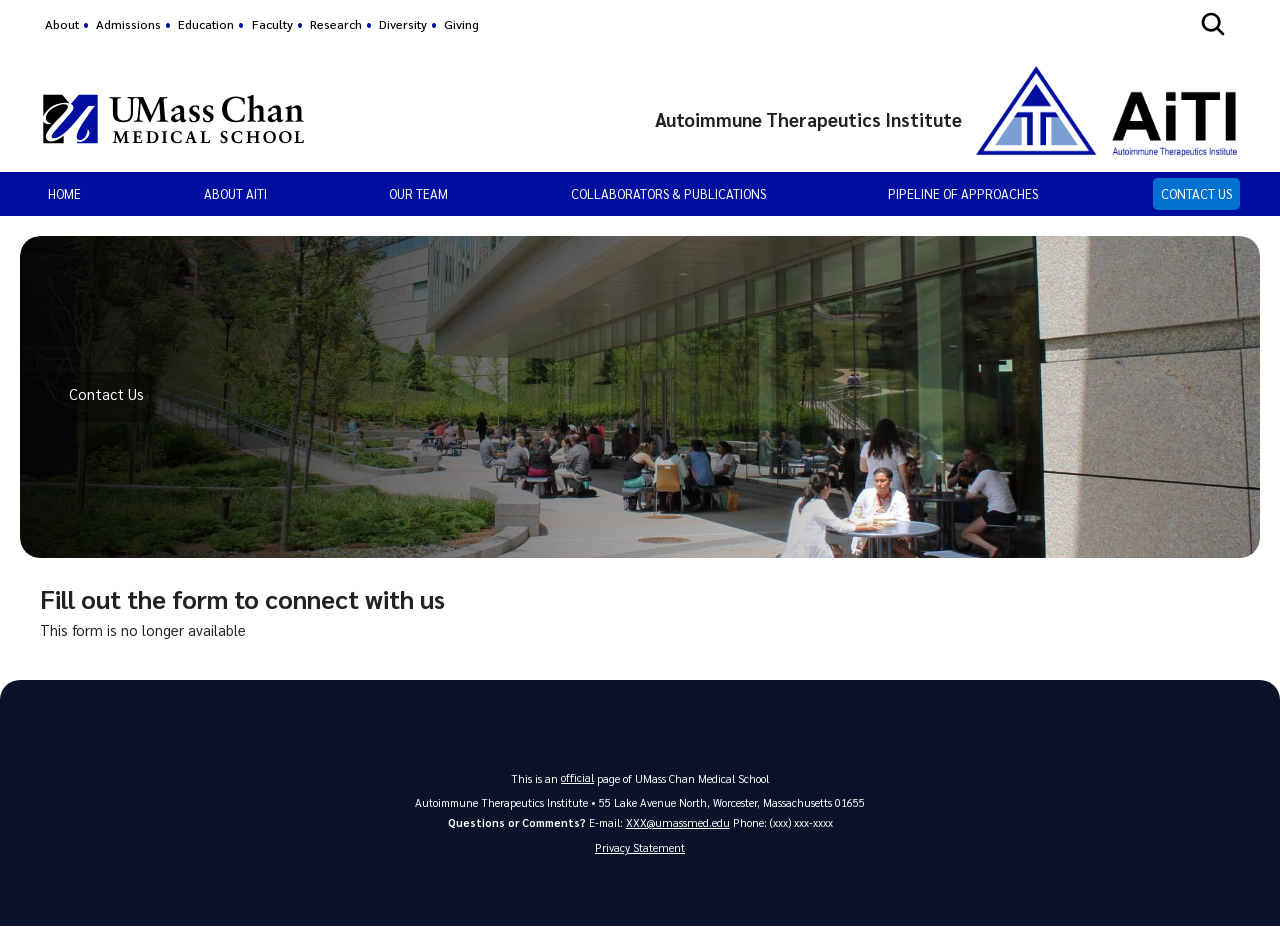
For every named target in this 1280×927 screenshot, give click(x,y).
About (62, 24)
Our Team (418, 193)
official (578, 777)
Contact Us (1196, 193)
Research (336, 24)
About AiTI (235, 193)
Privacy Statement (640, 848)
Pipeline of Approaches (963, 193)
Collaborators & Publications (668, 193)
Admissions (128, 24)
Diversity (403, 24)
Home (64, 193)
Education (206, 24)
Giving (461, 24)
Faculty (272, 24)
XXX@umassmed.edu (678, 822)
